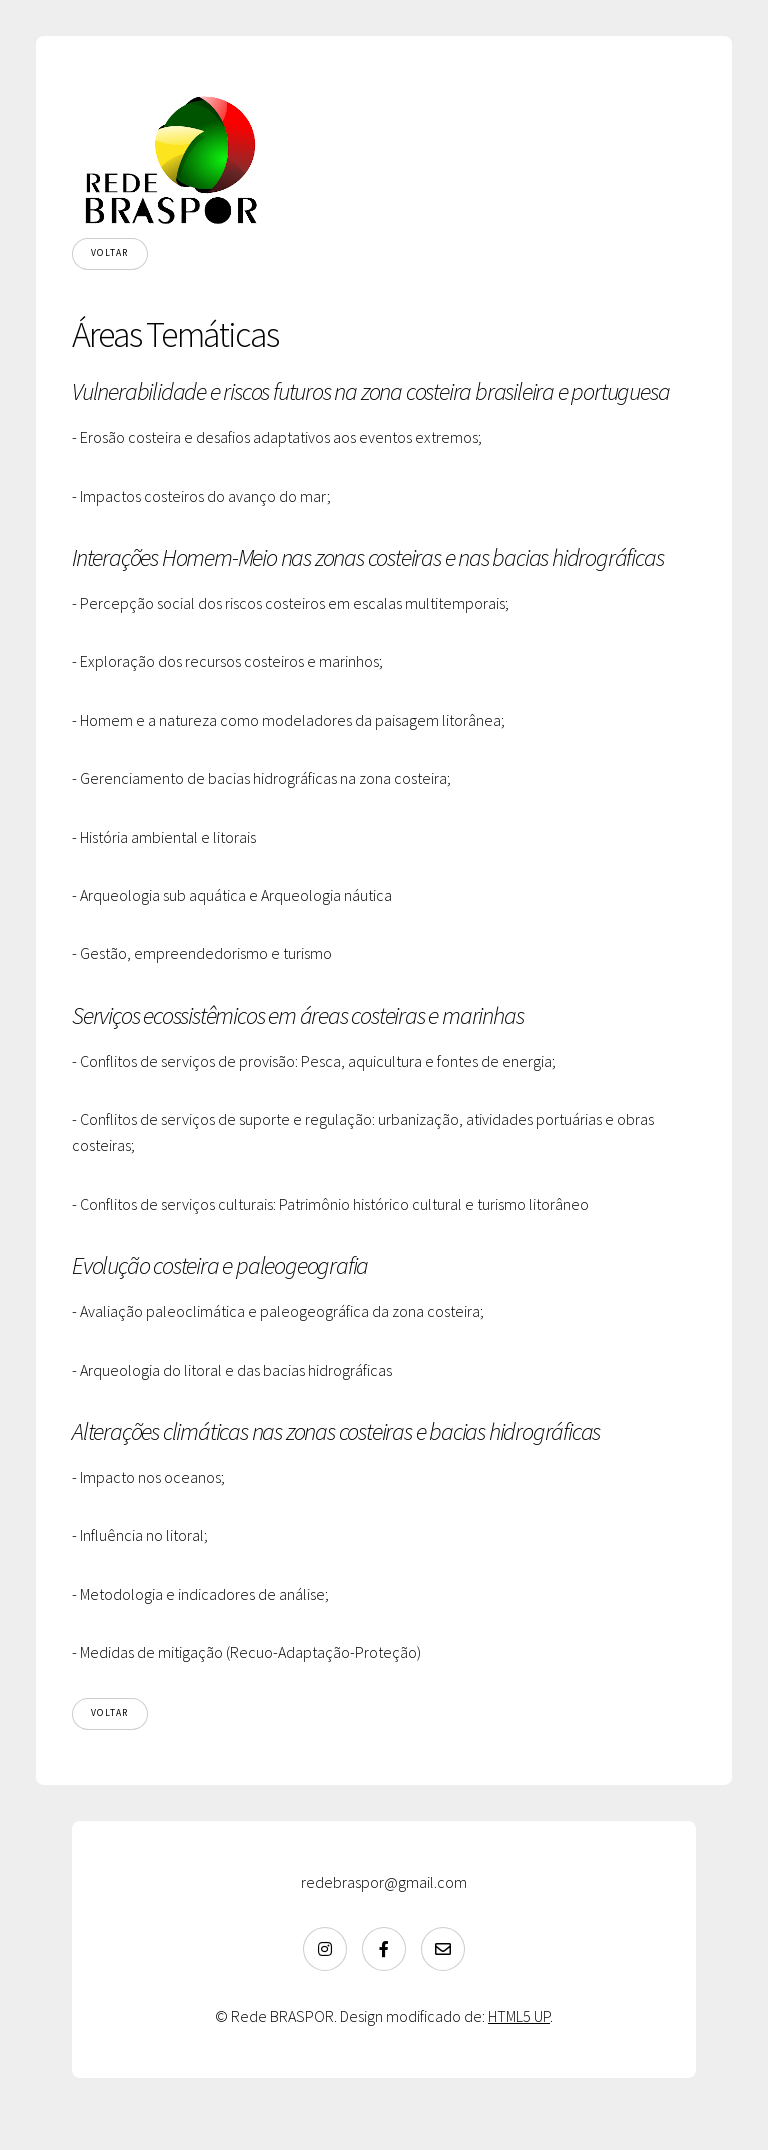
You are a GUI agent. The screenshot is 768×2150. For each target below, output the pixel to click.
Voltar (109, 253)
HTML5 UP (519, 2016)
